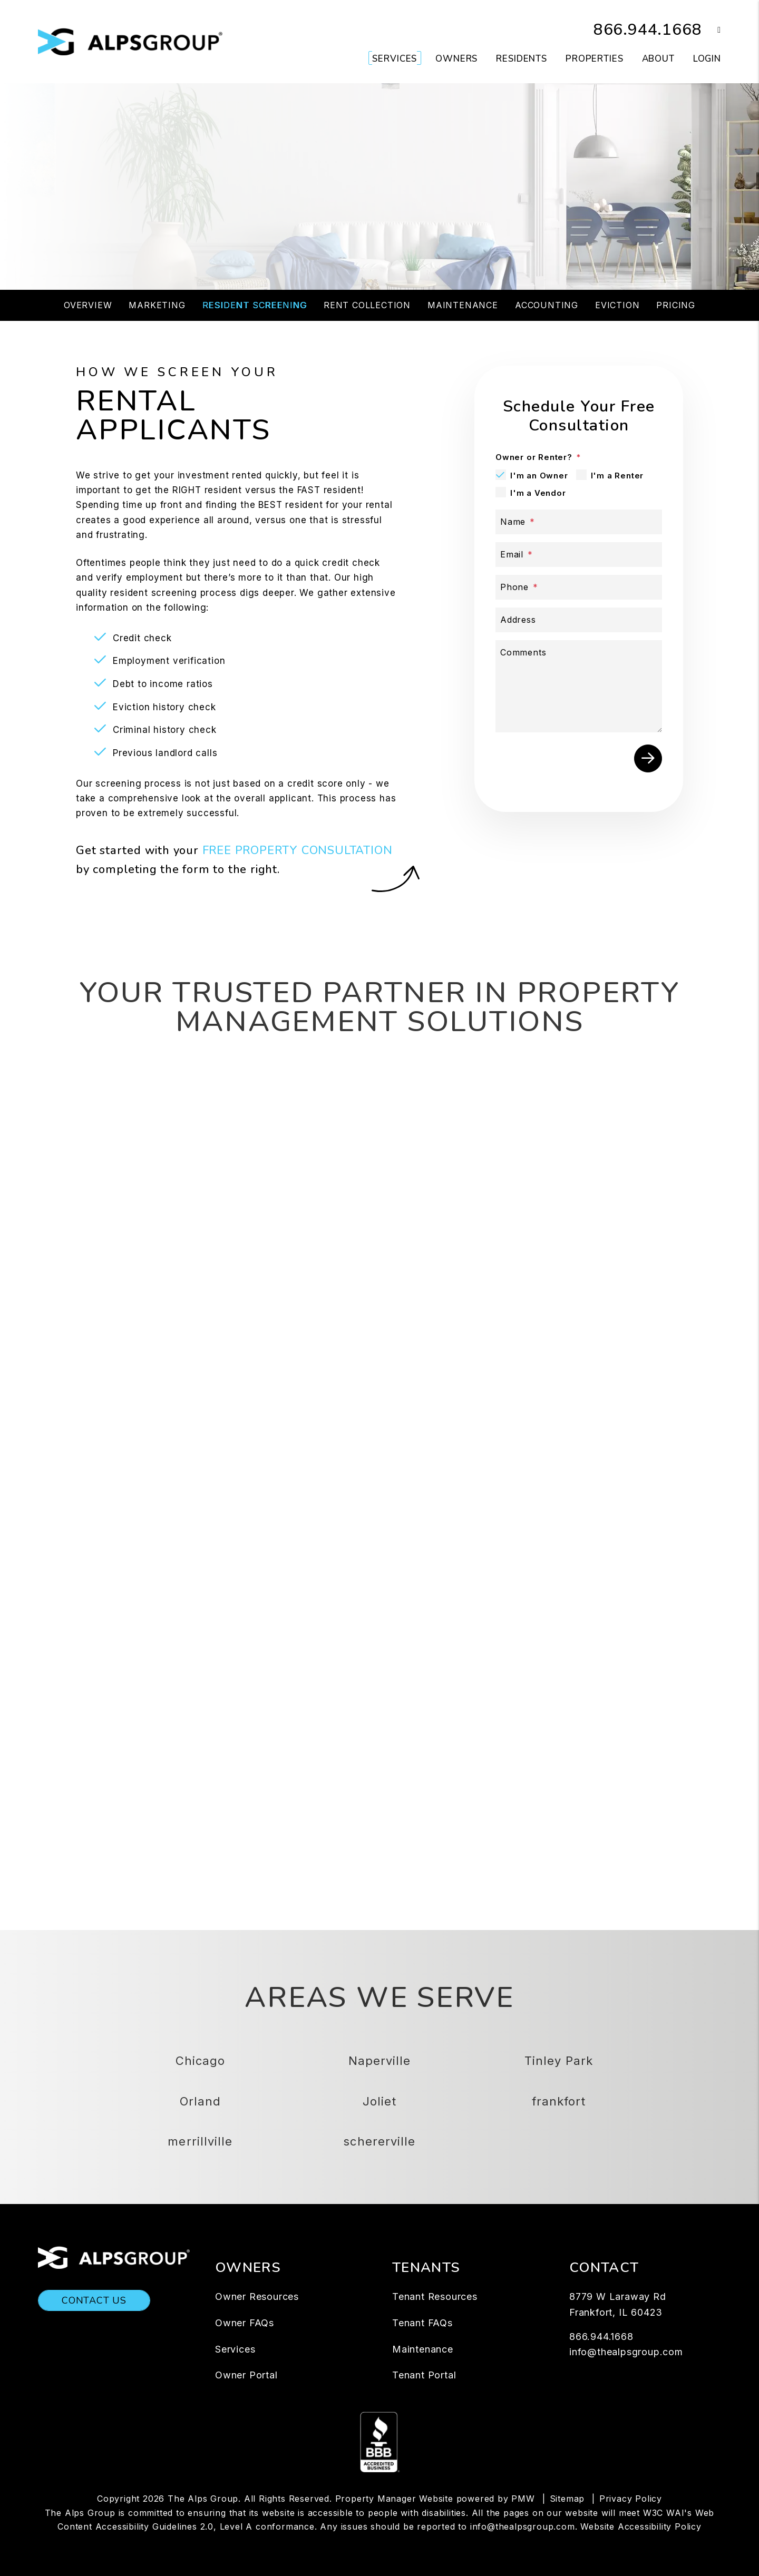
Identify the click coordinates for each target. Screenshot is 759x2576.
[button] (711, 30)
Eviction (617, 305)
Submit (550, 217)
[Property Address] (337, 217)
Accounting (546, 305)
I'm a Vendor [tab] (538, 493)
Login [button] (707, 59)
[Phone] (578, 587)
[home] (130, 41)
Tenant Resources (435, 2296)
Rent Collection (367, 305)
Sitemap (567, 2498)
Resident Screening (254, 305)
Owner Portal (246, 2375)
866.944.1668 (647, 30)
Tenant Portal (424, 2375)
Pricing (675, 305)
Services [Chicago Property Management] (394, 59)
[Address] (578, 620)
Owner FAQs (244, 2322)
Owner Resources (257, 2296)
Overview (88, 305)
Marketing (157, 305)
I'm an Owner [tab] (539, 476)
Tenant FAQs (422, 2322)
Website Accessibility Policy (640, 2526)
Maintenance (462, 305)
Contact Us (94, 2300)
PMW (522, 2498)
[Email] (578, 554)
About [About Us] (658, 59)
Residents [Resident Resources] (521, 59)
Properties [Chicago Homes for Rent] (595, 59)
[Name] (578, 522)
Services (235, 2349)
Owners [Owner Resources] (456, 59)
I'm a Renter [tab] (617, 476)
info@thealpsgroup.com (626, 2351)
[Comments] (578, 686)
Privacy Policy (630, 2498)
